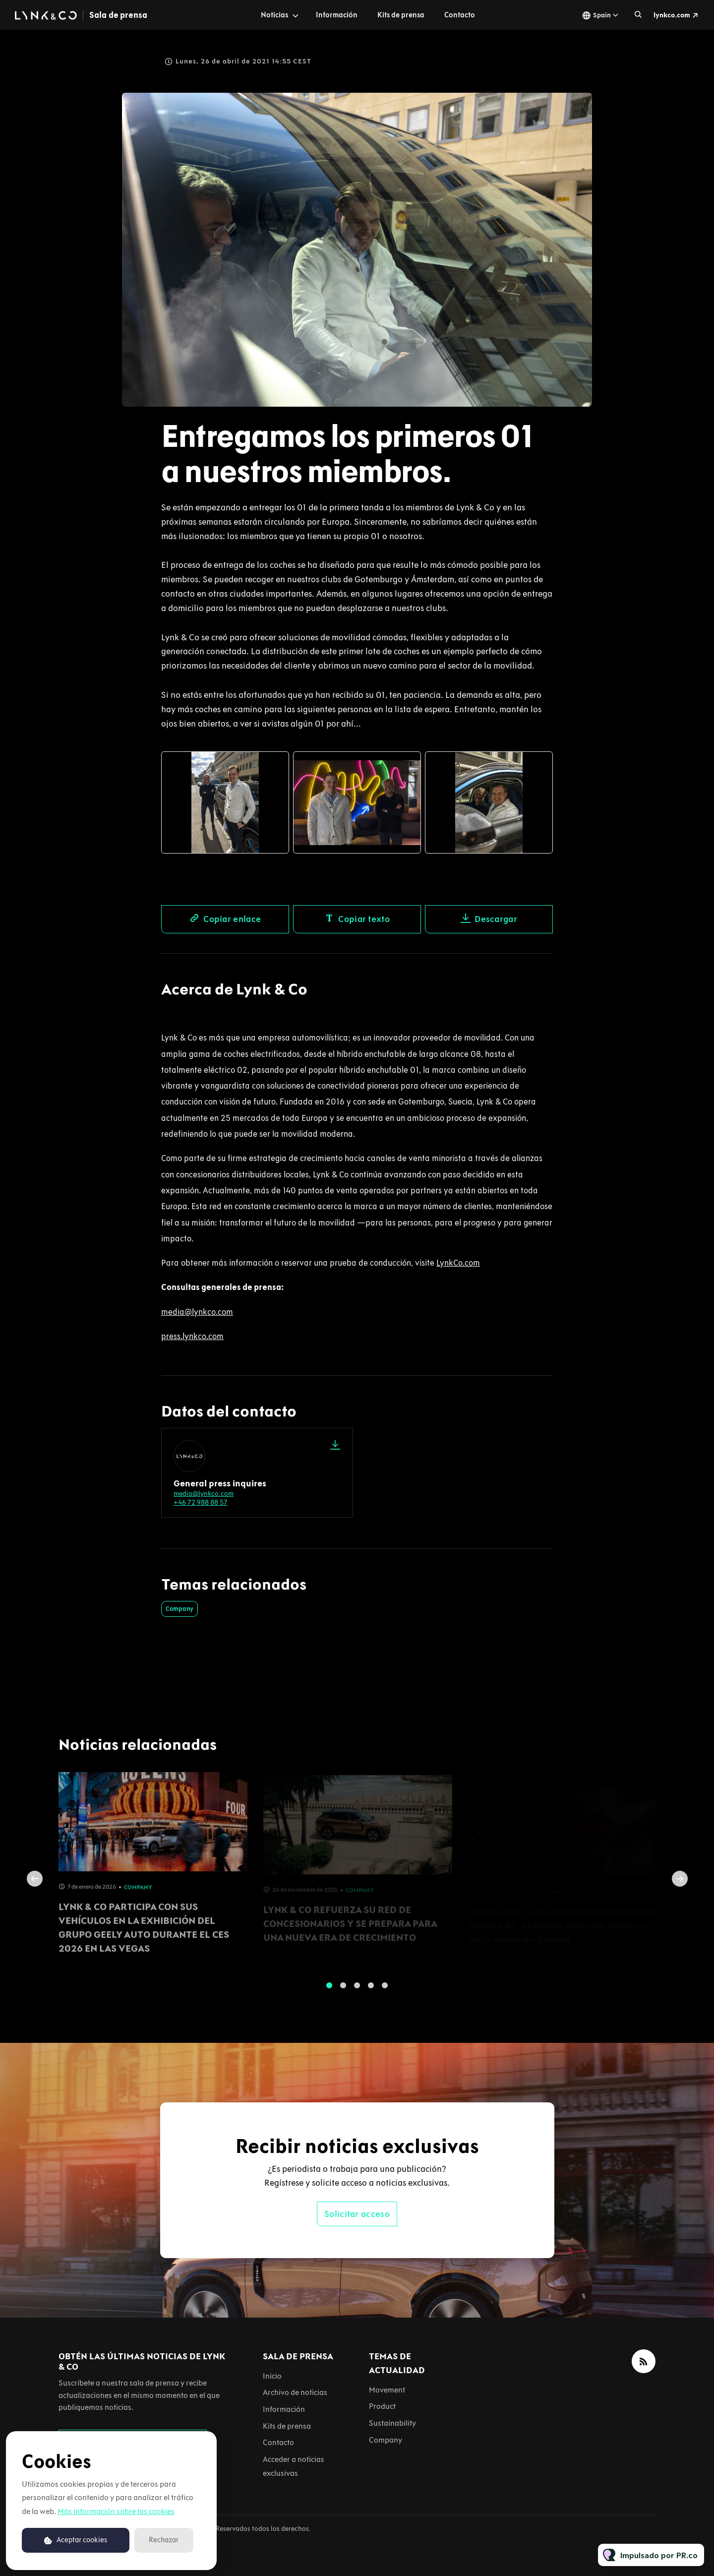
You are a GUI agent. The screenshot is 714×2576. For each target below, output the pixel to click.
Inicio (272, 2376)
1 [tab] (329, 1991)
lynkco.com (672, 15)
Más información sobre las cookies (116, 2511)
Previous (35, 1885)
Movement (387, 2389)
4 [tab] (371, 1991)
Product (382, 2406)
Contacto (459, 14)
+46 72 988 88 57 (201, 1502)
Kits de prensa (400, 14)
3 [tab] (357, 1991)
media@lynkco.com (204, 1493)
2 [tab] (343, 1991)
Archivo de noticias (295, 2392)
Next (680, 1885)
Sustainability (392, 2423)
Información (336, 14)
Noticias (274, 14)
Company (179, 1608)
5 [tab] (385, 1991)
